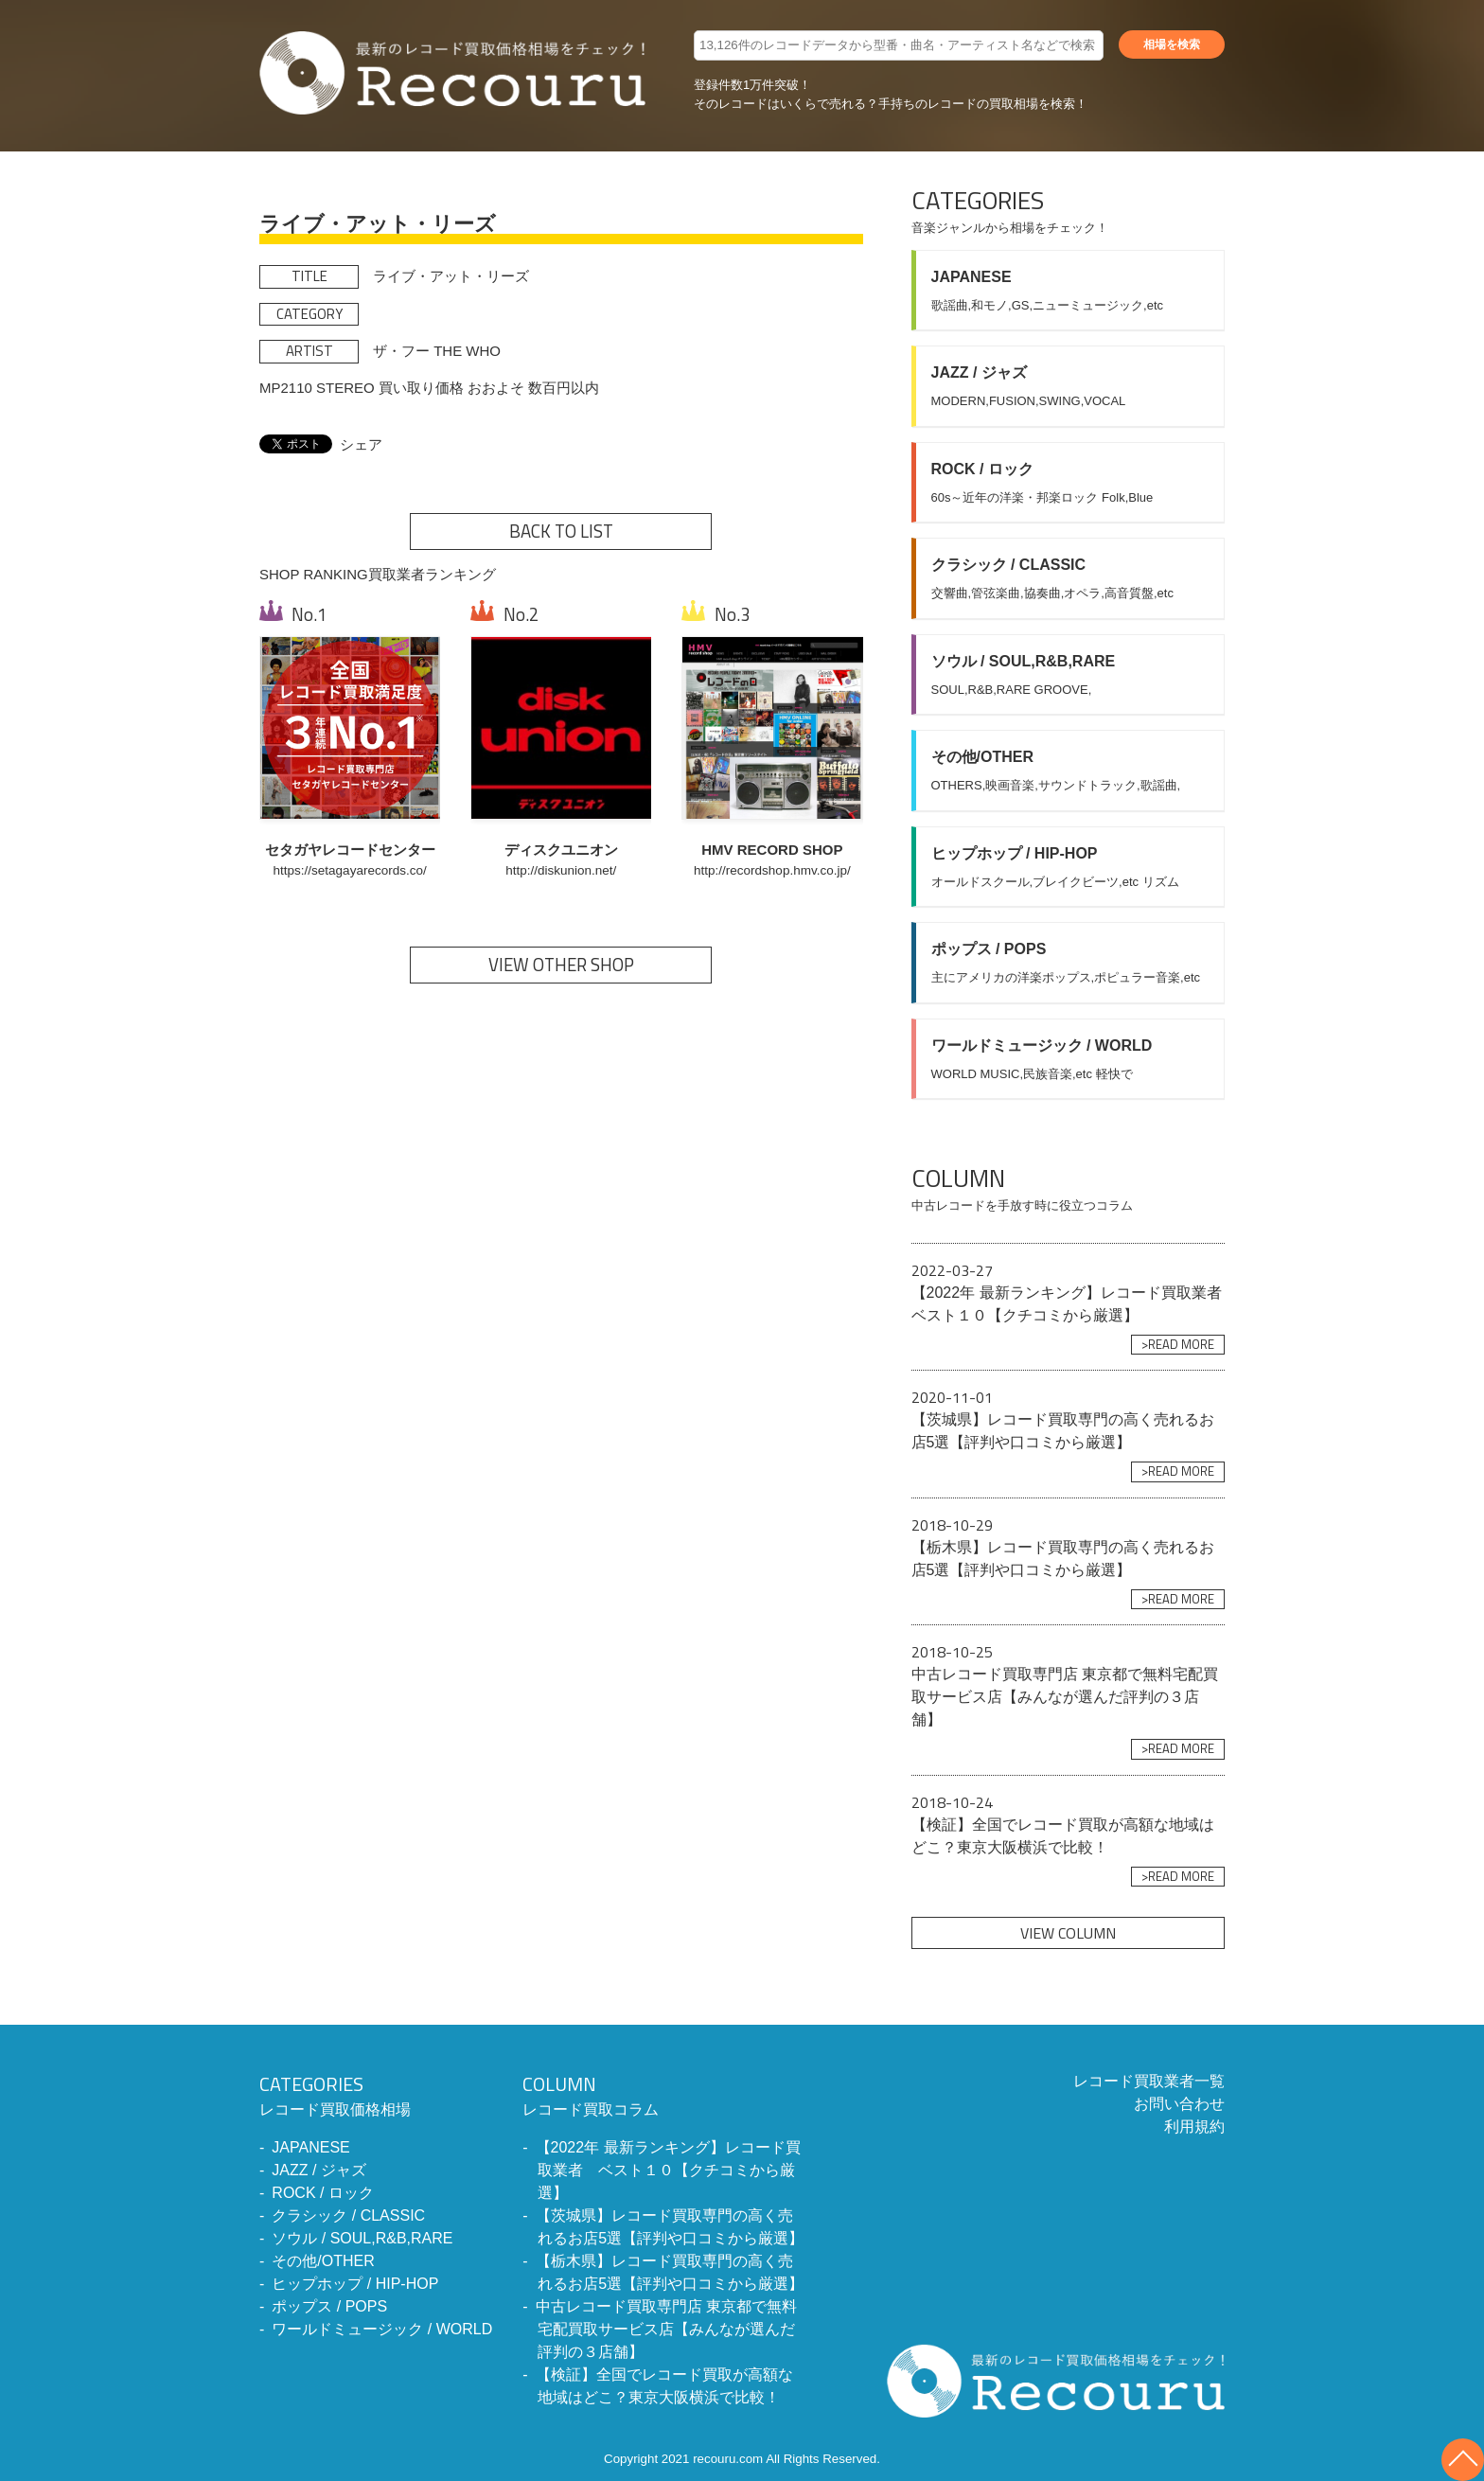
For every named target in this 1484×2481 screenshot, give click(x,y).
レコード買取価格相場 (375, 2094)
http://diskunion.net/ (560, 870)
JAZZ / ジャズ (319, 2170)
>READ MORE (1177, 1344)
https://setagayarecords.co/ (350, 870)
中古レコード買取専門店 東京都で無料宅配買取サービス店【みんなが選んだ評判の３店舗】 (666, 2329)
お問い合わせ (1179, 2104)
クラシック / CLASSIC (348, 2215)
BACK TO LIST (561, 531)
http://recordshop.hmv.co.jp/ (772, 870)
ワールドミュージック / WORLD (382, 2329)
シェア (361, 444)
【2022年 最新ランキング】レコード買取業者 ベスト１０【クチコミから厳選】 (668, 2170)
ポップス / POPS (329, 2306)
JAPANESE (310, 2147)
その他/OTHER (323, 2261)
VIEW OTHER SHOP (561, 964)
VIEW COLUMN (1068, 1933)
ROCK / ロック (323, 2193)
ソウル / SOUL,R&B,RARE (362, 2238)
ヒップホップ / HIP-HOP (355, 2284)
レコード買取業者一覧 (1149, 2081)
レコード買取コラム (664, 2094)
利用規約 (1194, 2126)
